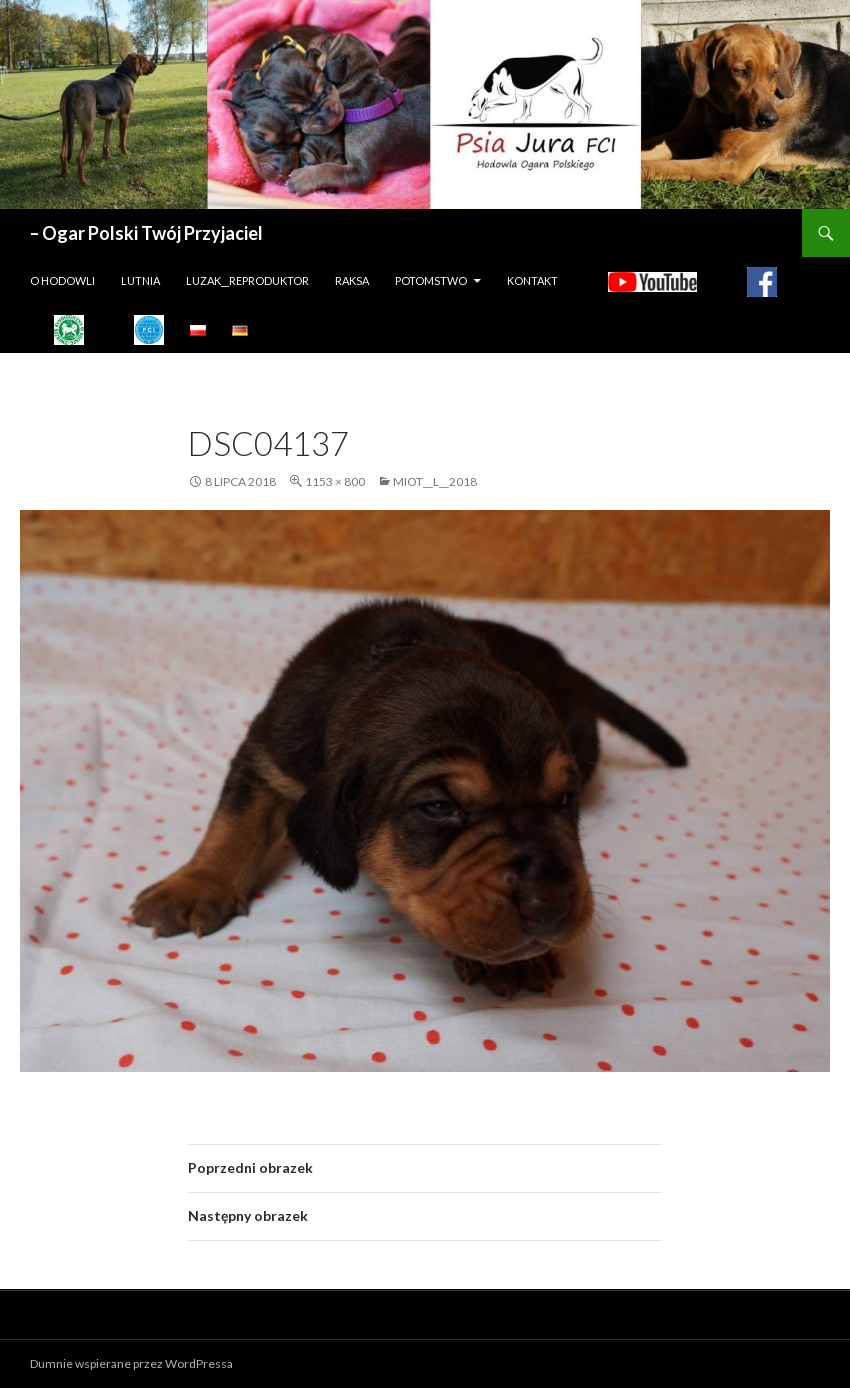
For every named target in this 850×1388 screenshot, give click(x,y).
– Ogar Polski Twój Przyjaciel (146, 233)
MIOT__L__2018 (435, 481)
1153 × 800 (335, 481)
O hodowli (62, 280)
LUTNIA (140, 280)
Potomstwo (431, 280)
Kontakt (532, 280)
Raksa (352, 280)
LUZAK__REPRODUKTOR (247, 280)
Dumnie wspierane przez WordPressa (131, 1363)
